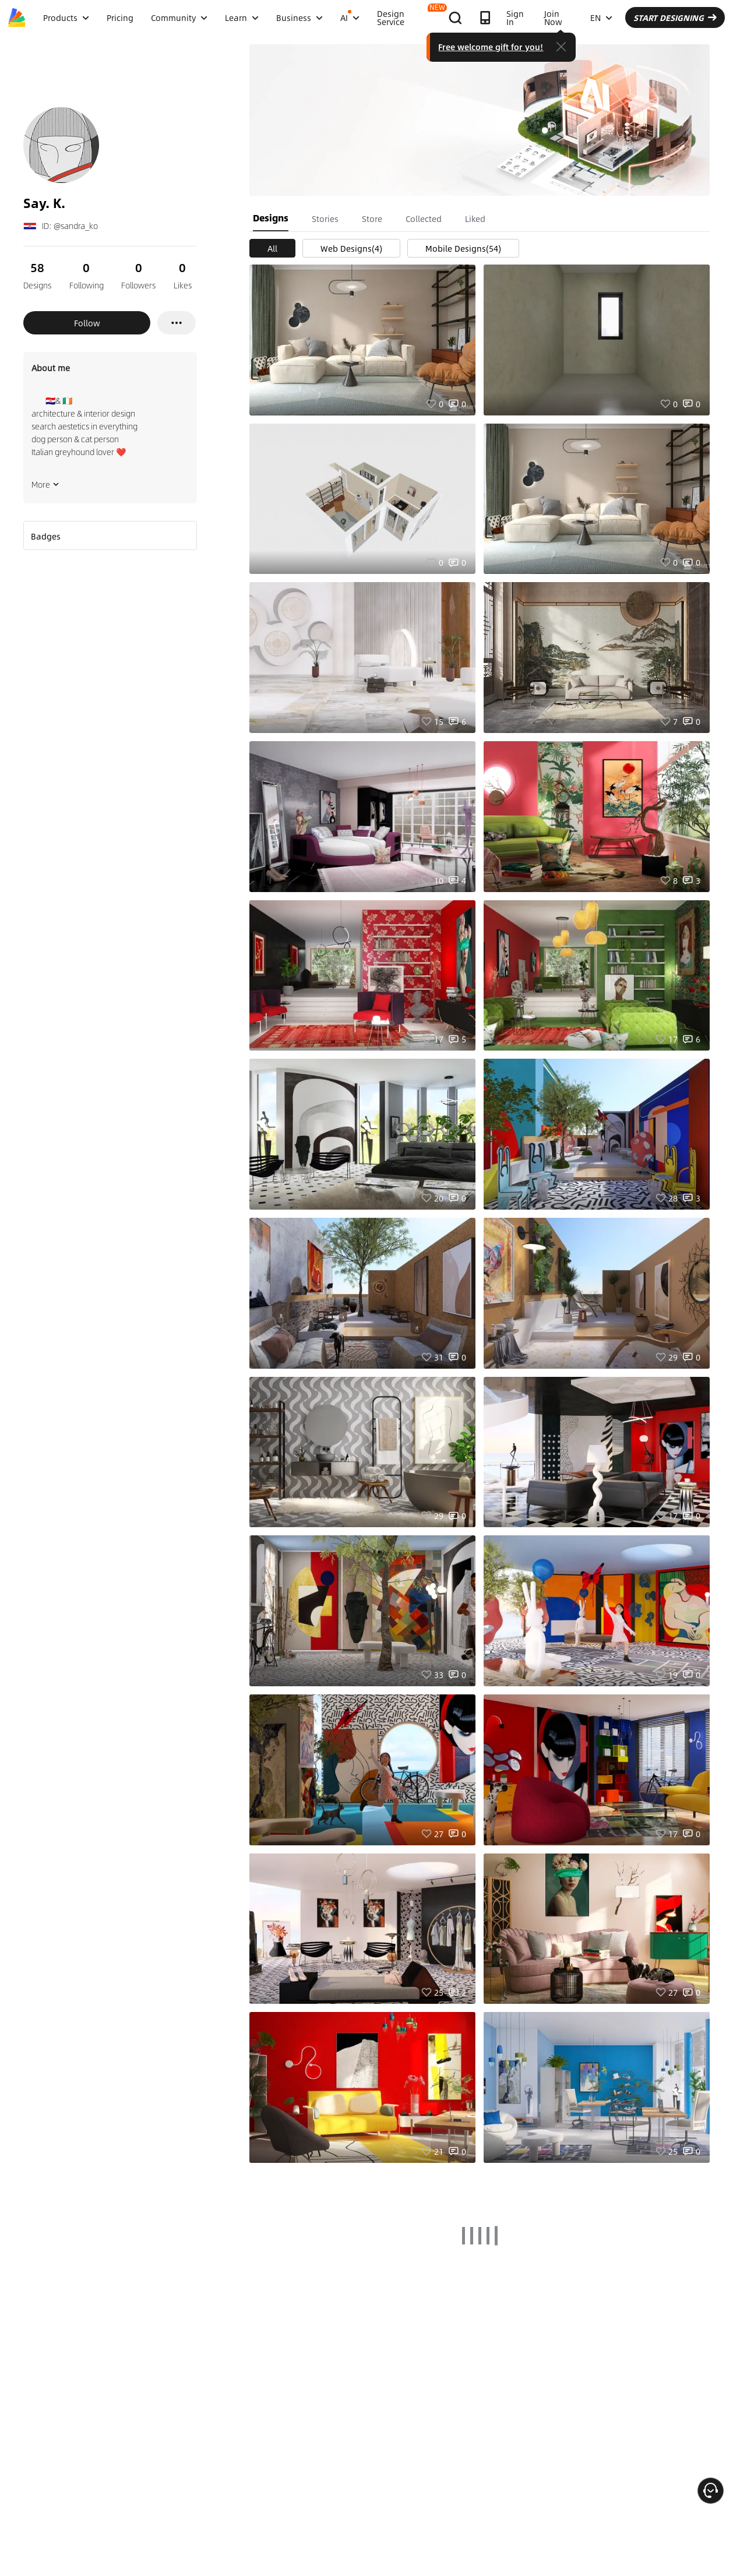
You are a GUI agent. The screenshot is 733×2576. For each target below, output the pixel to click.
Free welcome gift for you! (490, 46)
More (45, 484)
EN (601, 17)
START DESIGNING (675, 17)
